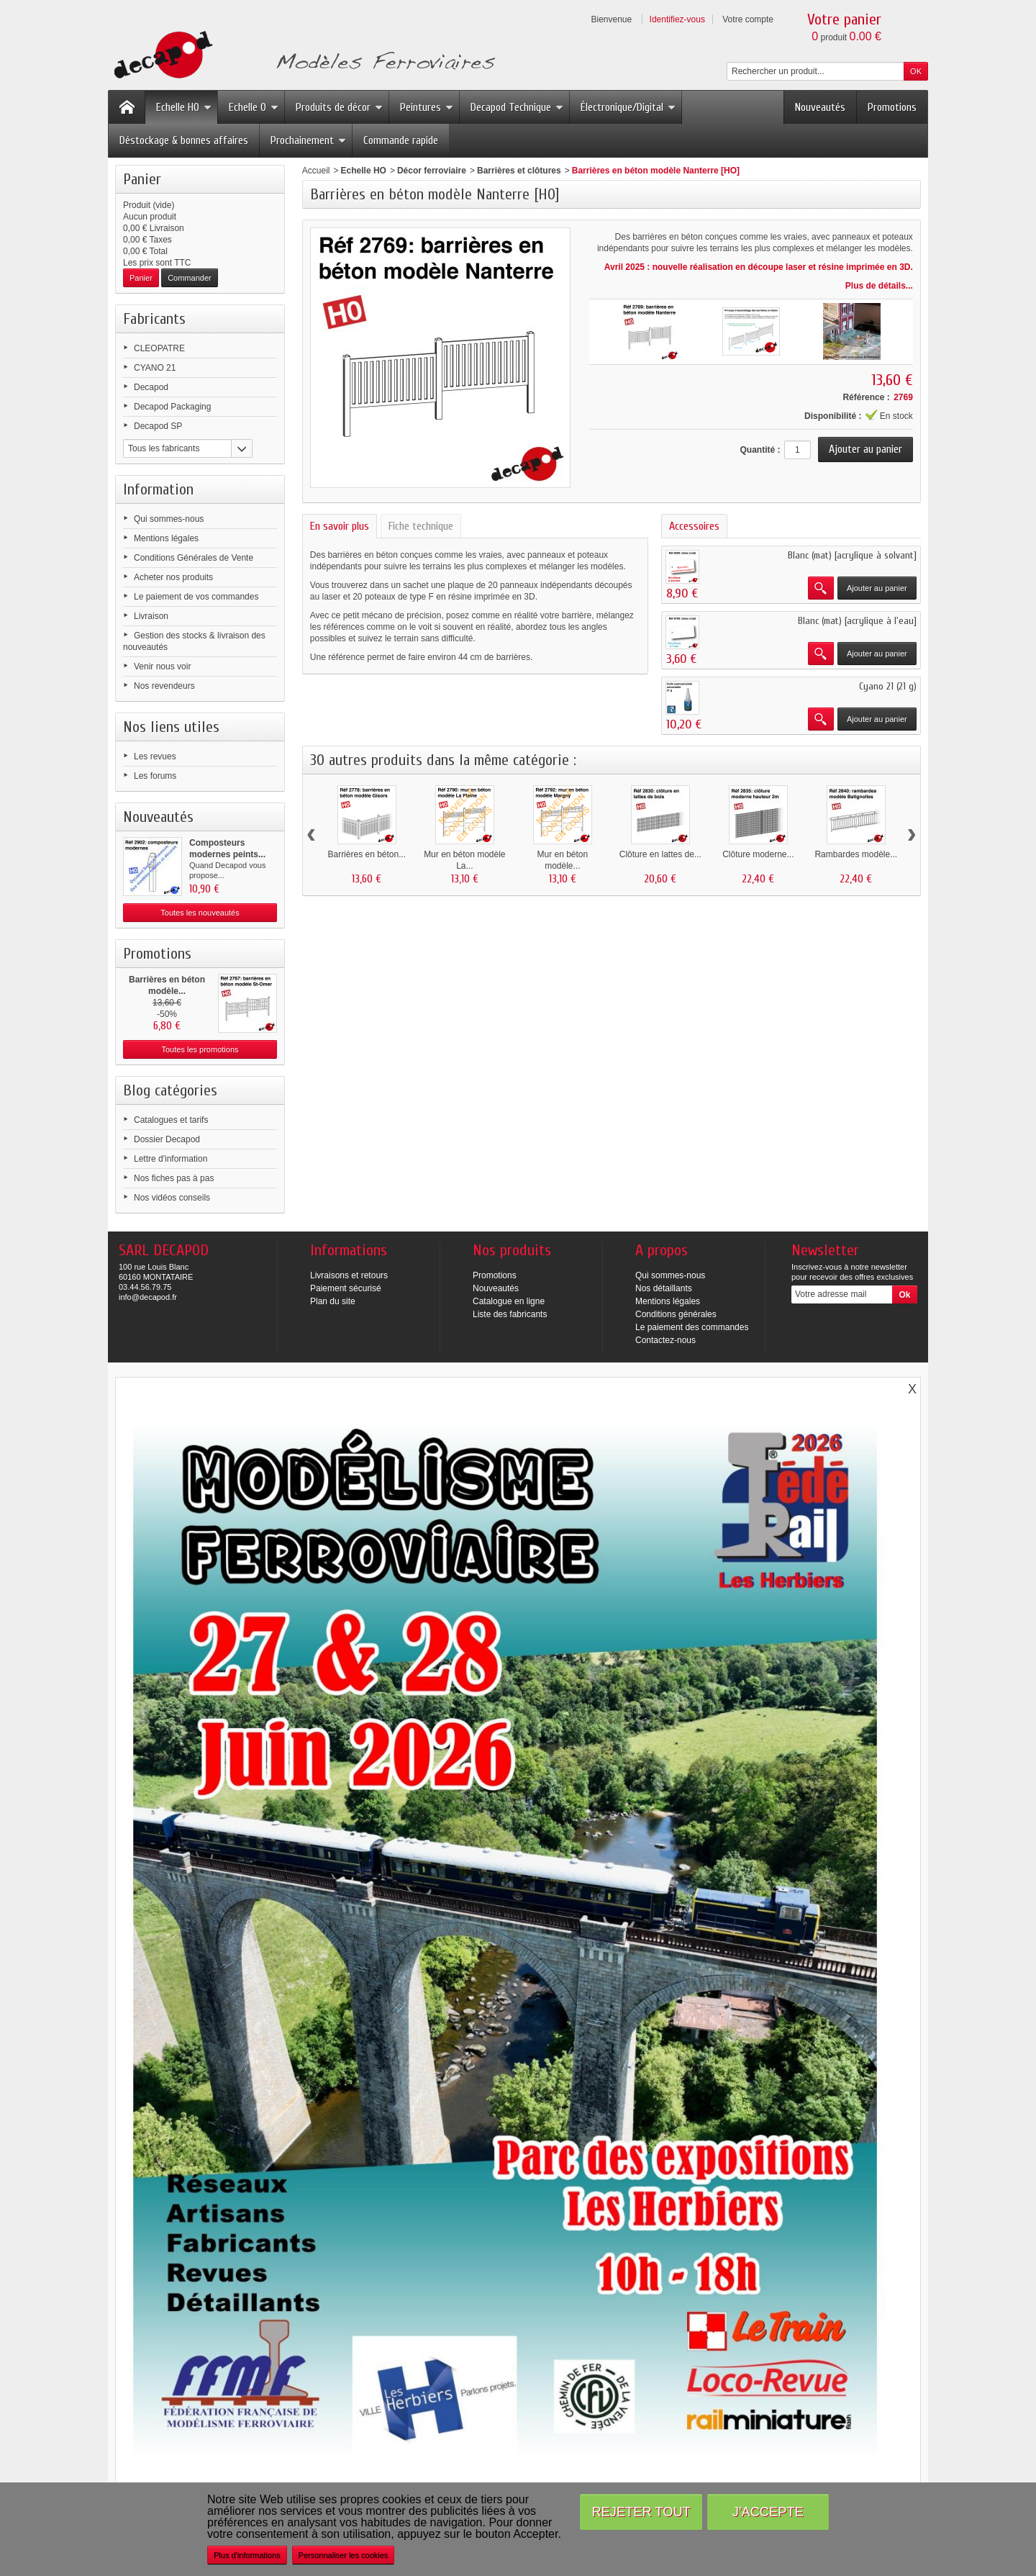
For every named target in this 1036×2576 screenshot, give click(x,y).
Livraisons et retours (349, 1275)
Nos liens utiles (171, 727)
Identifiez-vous (677, 19)
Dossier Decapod (167, 1139)
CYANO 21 (155, 368)
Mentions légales (166, 538)
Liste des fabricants (510, 1314)
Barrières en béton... (366, 854)
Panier (142, 179)
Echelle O (253, 107)
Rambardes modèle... (855, 854)
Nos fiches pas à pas (174, 1178)
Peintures (426, 107)
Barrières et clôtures (519, 171)
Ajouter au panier (877, 588)
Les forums (155, 776)
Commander (190, 278)
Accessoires (694, 526)
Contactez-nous (665, 1340)
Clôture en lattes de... (660, 854)
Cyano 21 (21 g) (888, 686)
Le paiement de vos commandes (196, 597)
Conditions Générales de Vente (193, 558)
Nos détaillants (663, 1288)
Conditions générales (676, 1314)
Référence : (865, 397)
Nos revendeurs (164, 686)
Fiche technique (420, 526)
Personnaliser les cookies (343, 2555)
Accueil (316, 171)
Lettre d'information (170, 1159)
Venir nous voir (162, 666)
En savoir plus (339, 526)
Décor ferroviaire (431, 171)
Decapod (151, 387)
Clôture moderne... (758, 854)
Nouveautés (820, 107)
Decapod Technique (517, 107)
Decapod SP (158, 426)
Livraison (151, 616)
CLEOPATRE (159, 348)
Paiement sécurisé (345, 1288)
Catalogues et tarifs (171, 1120)
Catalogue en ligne (509, 1301)
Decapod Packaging (172, 407)
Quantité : (760, 450)
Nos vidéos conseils (172, 1198)
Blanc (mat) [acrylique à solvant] (852, 555)
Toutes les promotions (200, 1049)
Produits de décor (339, 107)
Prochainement (308, 140)
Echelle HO (184, 107)
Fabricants (154, 318)
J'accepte (768, 2511)
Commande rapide (400, 140)
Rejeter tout (640, 2511)
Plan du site (332, 1301)
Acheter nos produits (173, 577)
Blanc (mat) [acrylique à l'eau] (857, 621)
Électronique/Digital (628, 107)
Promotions (892, 107)
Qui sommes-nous (169, 519)
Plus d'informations (247, 2555)
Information (158, 489)
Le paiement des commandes (691, 1327)
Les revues (155, 756)
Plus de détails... (879, 286)
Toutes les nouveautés (199, 912)
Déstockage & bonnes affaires (183, 140)
